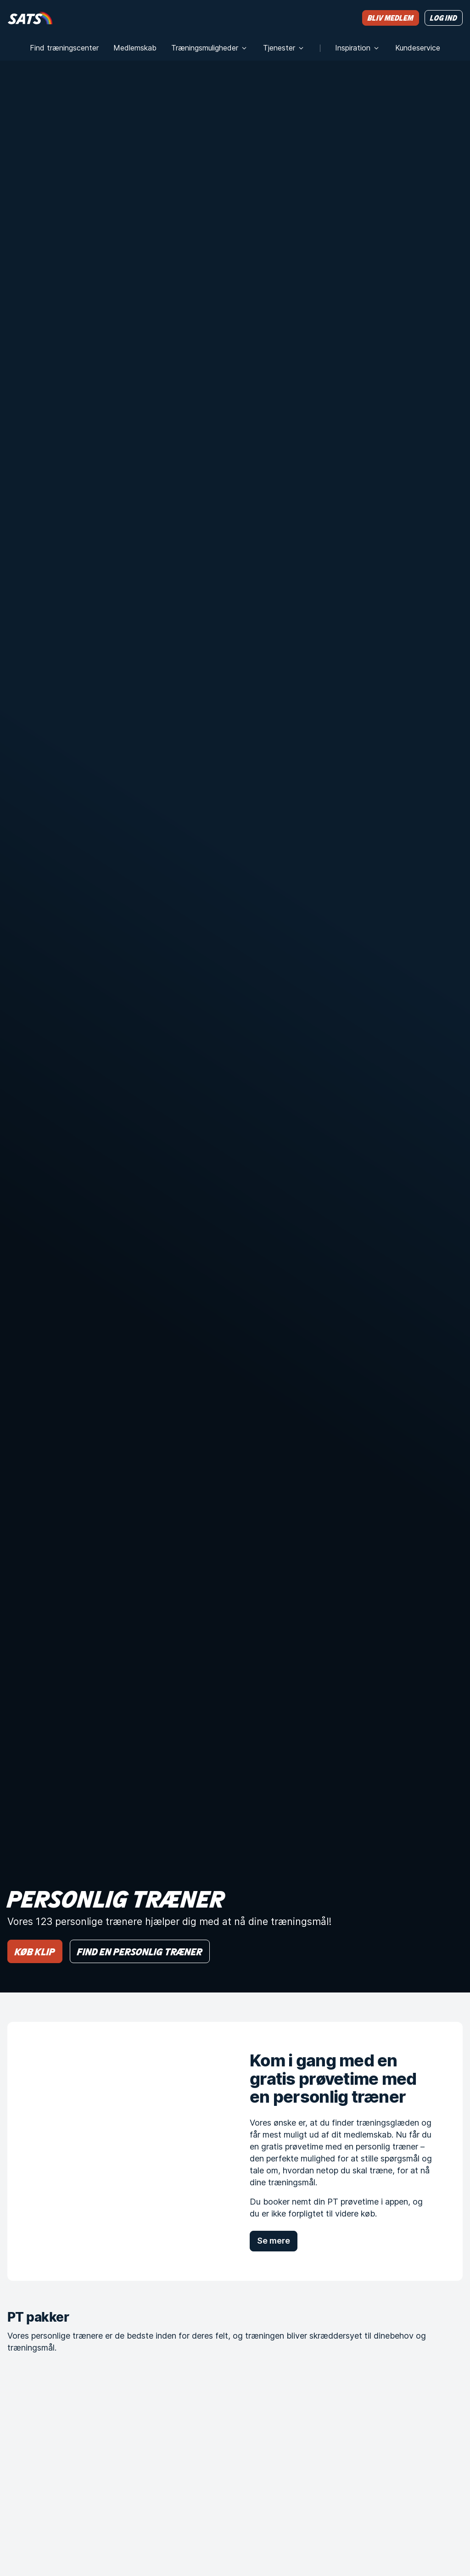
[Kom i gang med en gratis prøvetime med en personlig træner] (113, 2151)
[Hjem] (30, 17)
